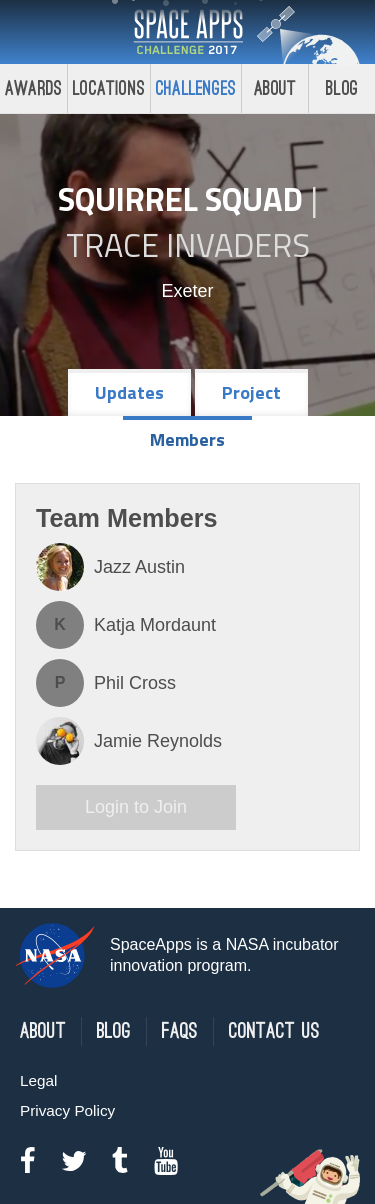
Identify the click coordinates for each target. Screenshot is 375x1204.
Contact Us (274, 1031)
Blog (114, 1031)
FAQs (180, 1031)
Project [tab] (251, 392)
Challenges (196, 88)
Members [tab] (187, 439)
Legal (38, 1080)
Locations (109, 88)
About (275, 88)
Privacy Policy (67, 1110)
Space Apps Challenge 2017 (188, 32)
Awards (33, 88)
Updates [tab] (129, 392)
